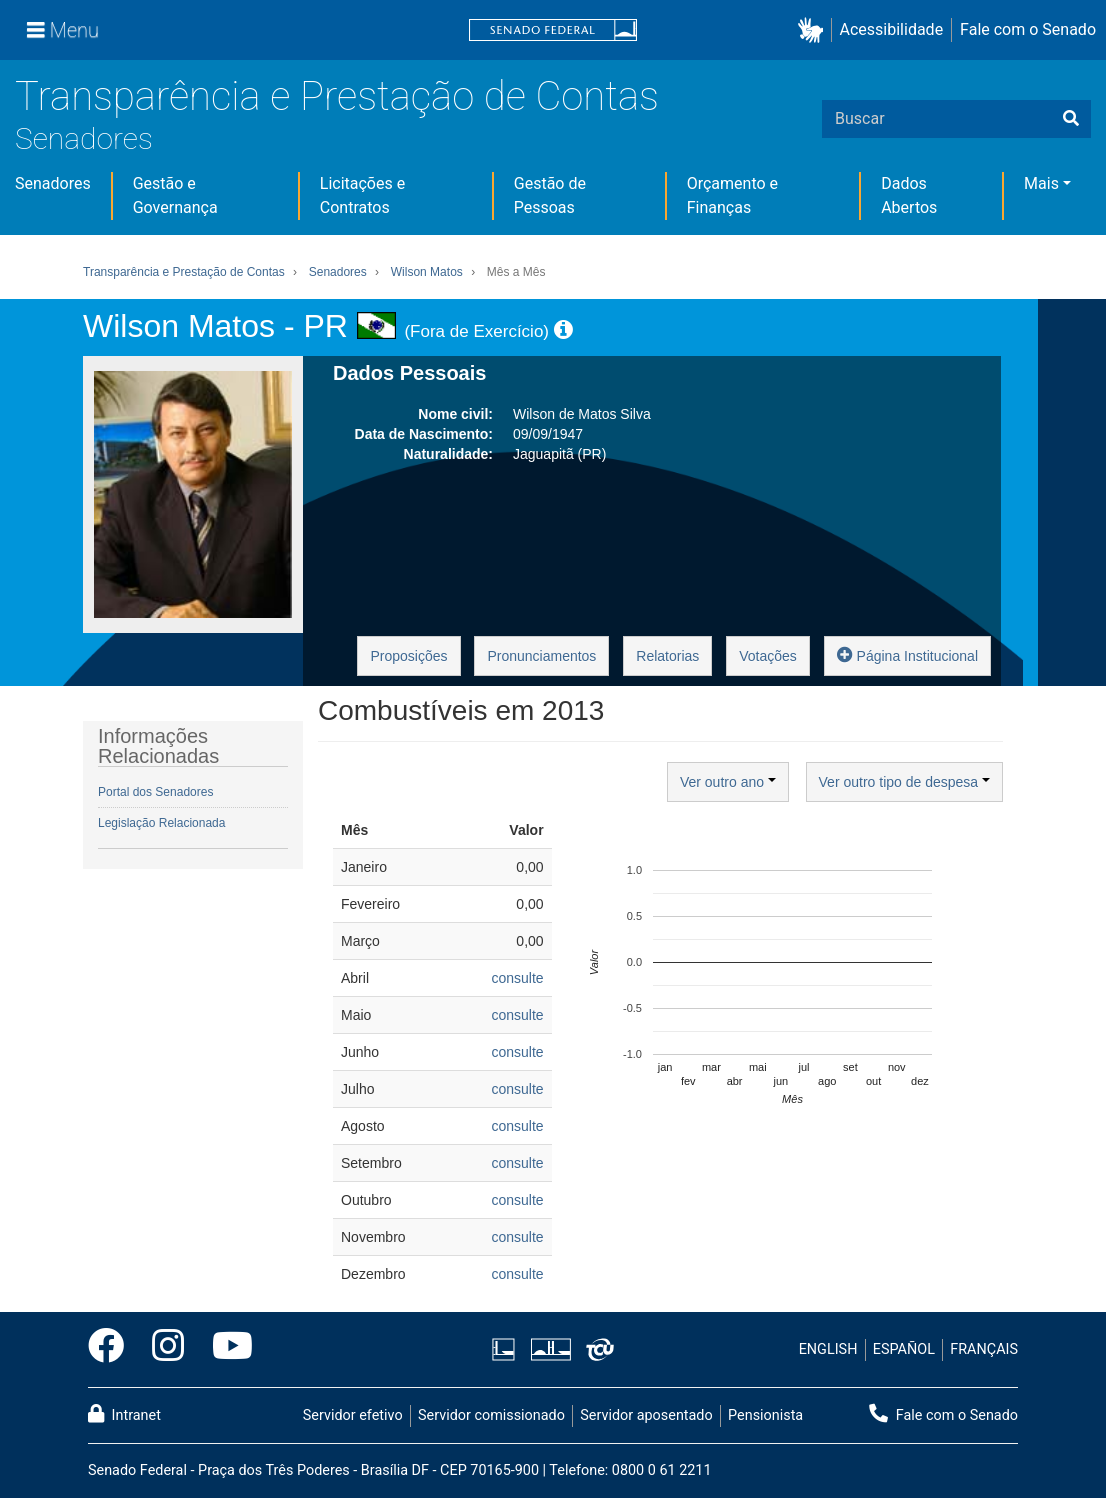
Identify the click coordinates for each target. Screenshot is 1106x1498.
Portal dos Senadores (155, 792)
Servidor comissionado (491, 1415)
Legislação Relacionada (161, 823)
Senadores (84, 138)
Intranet (124, 1414)
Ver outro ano (728, 782)
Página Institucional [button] (907, 654)
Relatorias (667, 656)
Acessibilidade (892, 29)
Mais (1041, 183)
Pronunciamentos (541, 656)
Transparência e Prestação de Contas (337, 96)
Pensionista (765, 1415)
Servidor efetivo (353, 1415)
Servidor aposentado (646, 1415)
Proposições (408, 656)
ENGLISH (828, 1349)
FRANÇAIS (984, 1349)
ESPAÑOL (904, 1349)
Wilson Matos (427, 272)
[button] (814, 30)
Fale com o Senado (1028, 29)
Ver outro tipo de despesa (904, 782)
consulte (517, 978)
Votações (768, 656)
